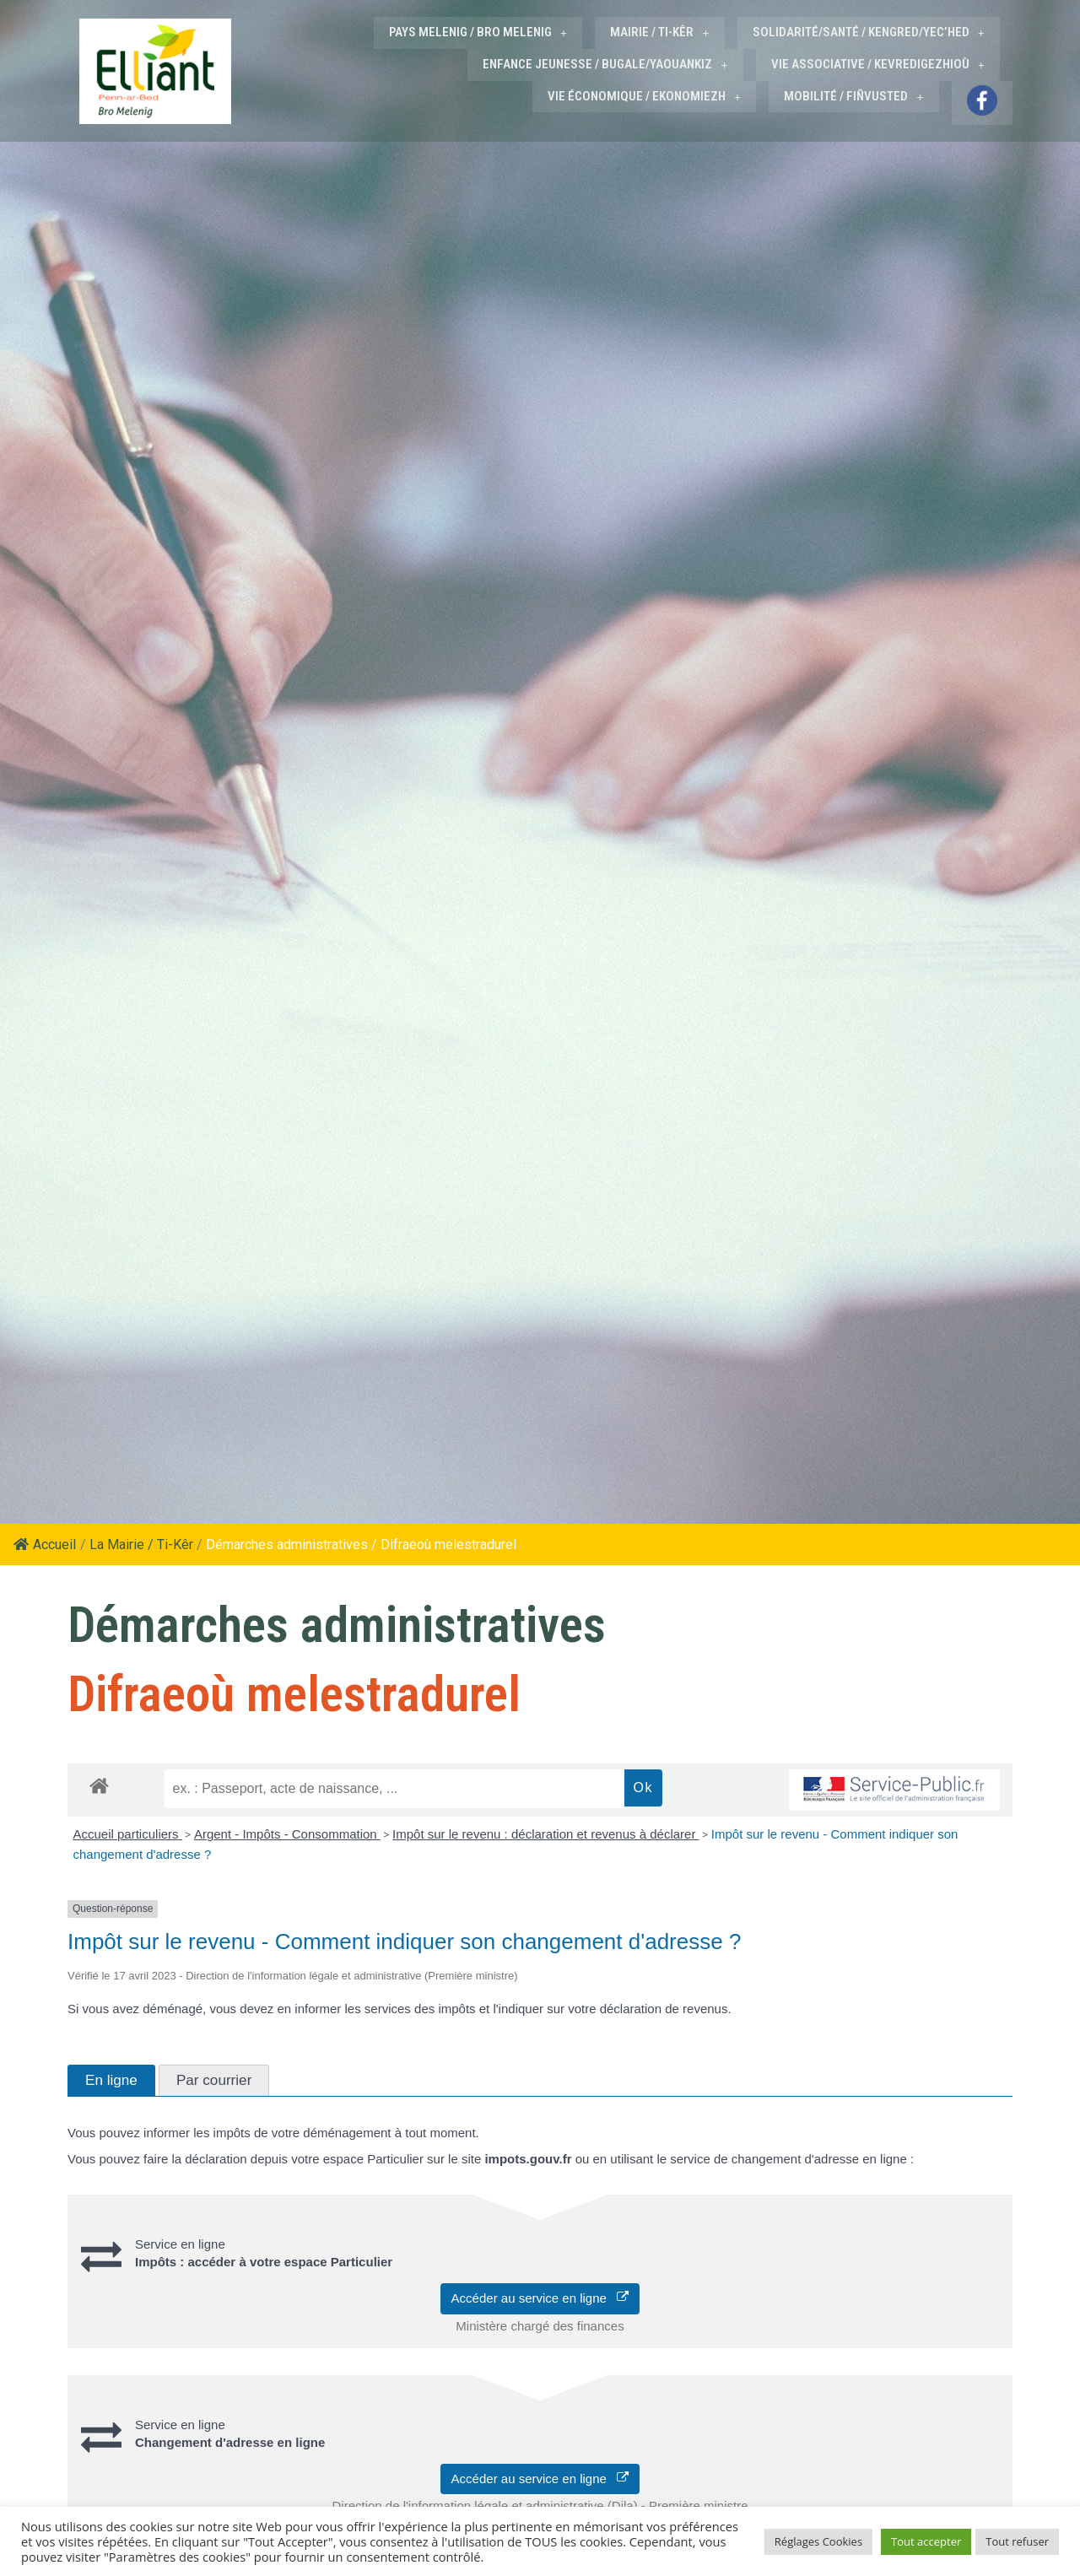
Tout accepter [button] (926, 2541)
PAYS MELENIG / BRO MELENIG (479, 32)
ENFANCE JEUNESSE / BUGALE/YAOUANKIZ (605, 63)
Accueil (45, 1543)
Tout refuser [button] (1017, 2541)
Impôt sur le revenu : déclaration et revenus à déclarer (545, 1832)
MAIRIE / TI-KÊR (660, 32)
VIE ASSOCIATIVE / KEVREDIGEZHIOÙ (878, 63)
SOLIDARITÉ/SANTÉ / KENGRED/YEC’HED (869, 32)
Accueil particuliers (127, 1832)
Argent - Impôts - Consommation (287, 1832)
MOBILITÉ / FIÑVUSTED (854, 94)
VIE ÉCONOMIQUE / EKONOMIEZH (645, 94)
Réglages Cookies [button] (818, 2541)
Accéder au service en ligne (540, 2296)
